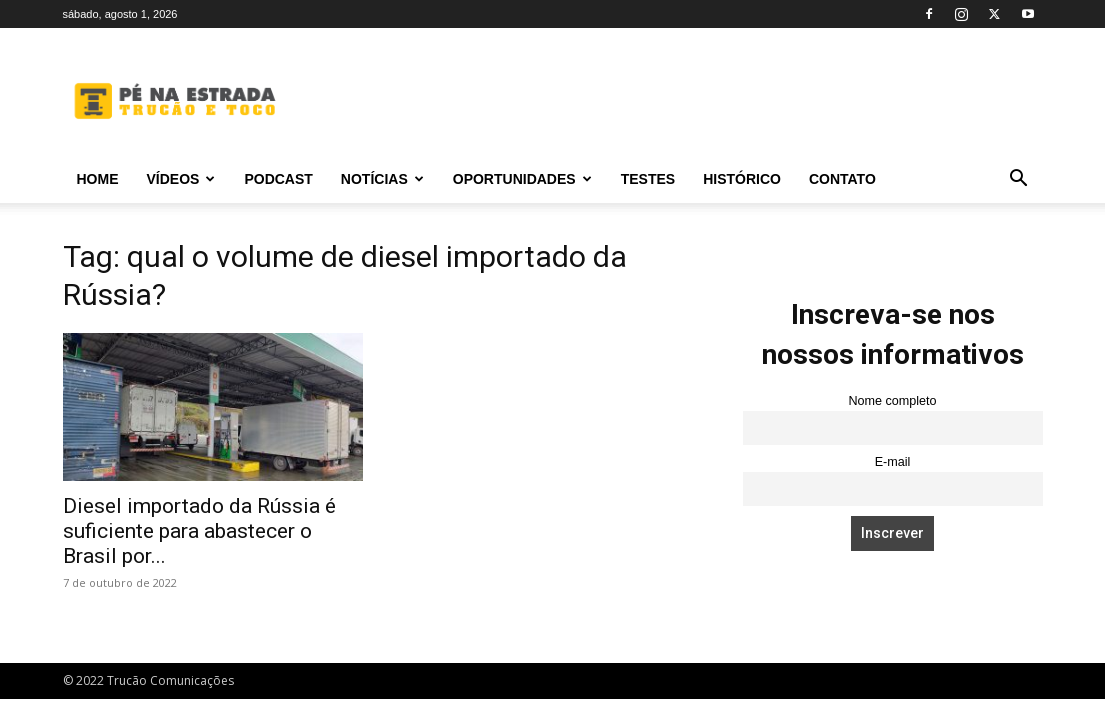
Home (98, 179)
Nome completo (892, 401)
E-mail (893, 462)
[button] (1019, 180)
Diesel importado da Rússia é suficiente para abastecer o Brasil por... (199, 531)
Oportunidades (522, 179)
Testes (648, 179)
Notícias (382, 179)
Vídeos (181, 179)
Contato (842, 179)
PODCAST (278, 179)
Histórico (742, 179)
